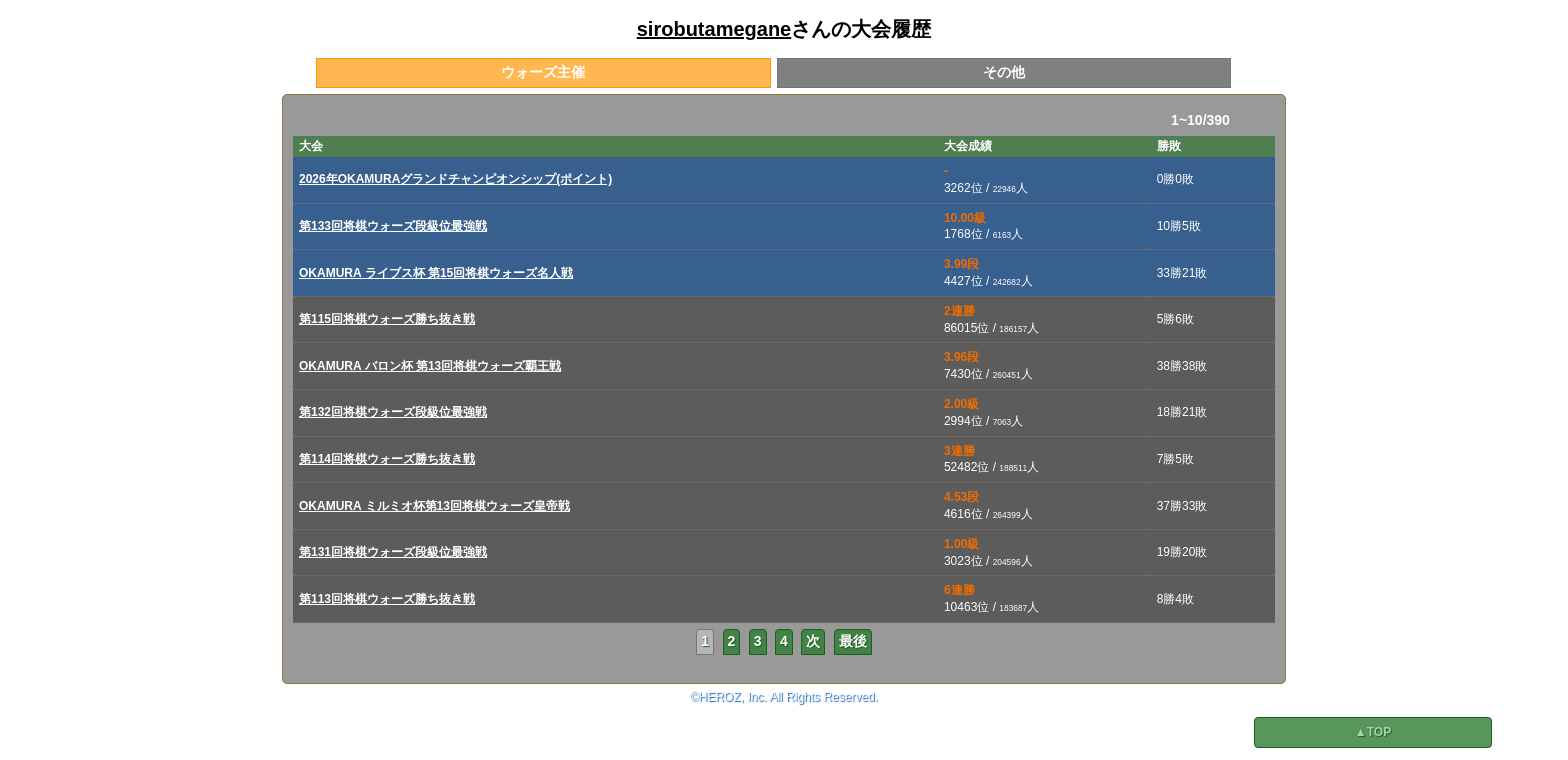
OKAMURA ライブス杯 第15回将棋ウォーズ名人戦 (436, 273)
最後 (853, 641)
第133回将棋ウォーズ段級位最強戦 (393, 226)
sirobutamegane (714, 29)
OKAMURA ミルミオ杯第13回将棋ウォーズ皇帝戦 (434, 506)
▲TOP (1373, 732)
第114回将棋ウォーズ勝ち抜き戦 (387, 459)
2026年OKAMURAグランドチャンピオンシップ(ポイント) (455, 179)
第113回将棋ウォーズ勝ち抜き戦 (387, 599)
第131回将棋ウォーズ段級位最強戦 (393, 552)
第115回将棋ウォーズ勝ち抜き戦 (387, 319)
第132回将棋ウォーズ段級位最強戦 (393, 412)
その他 (1004, 72)
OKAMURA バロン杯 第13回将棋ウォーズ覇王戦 (430, 366)
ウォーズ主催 (543, 72)
